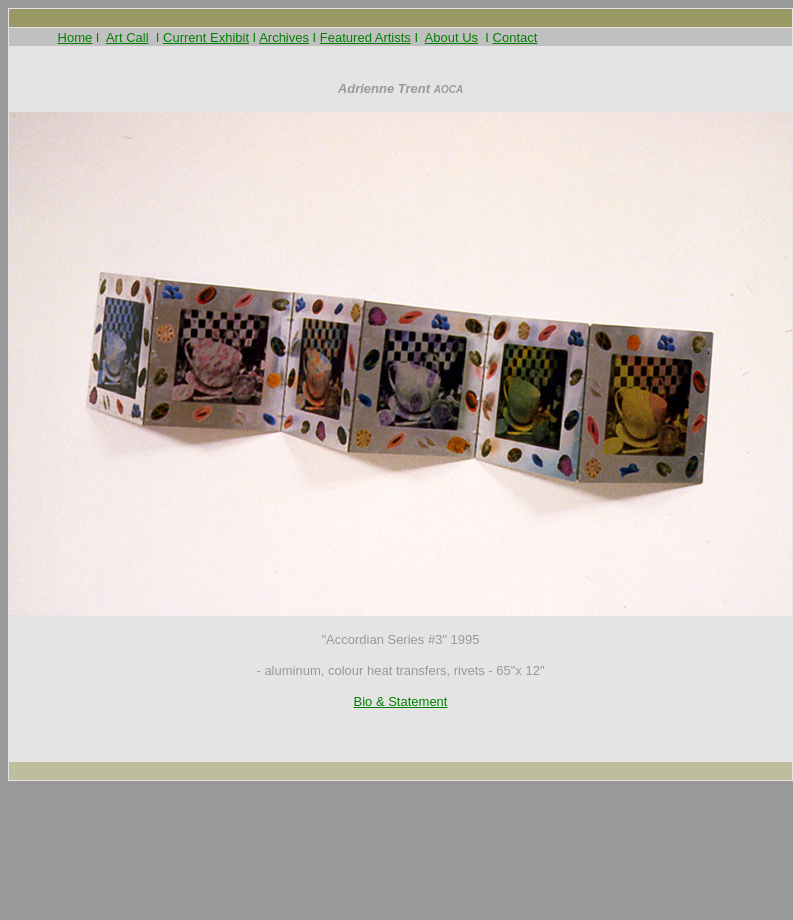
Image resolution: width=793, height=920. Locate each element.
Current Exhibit (206, 37)
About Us (451, 37)
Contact (515, 37)
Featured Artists (365, 37)
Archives (284, 37)
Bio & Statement (401, 701)
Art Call (127, 37)
